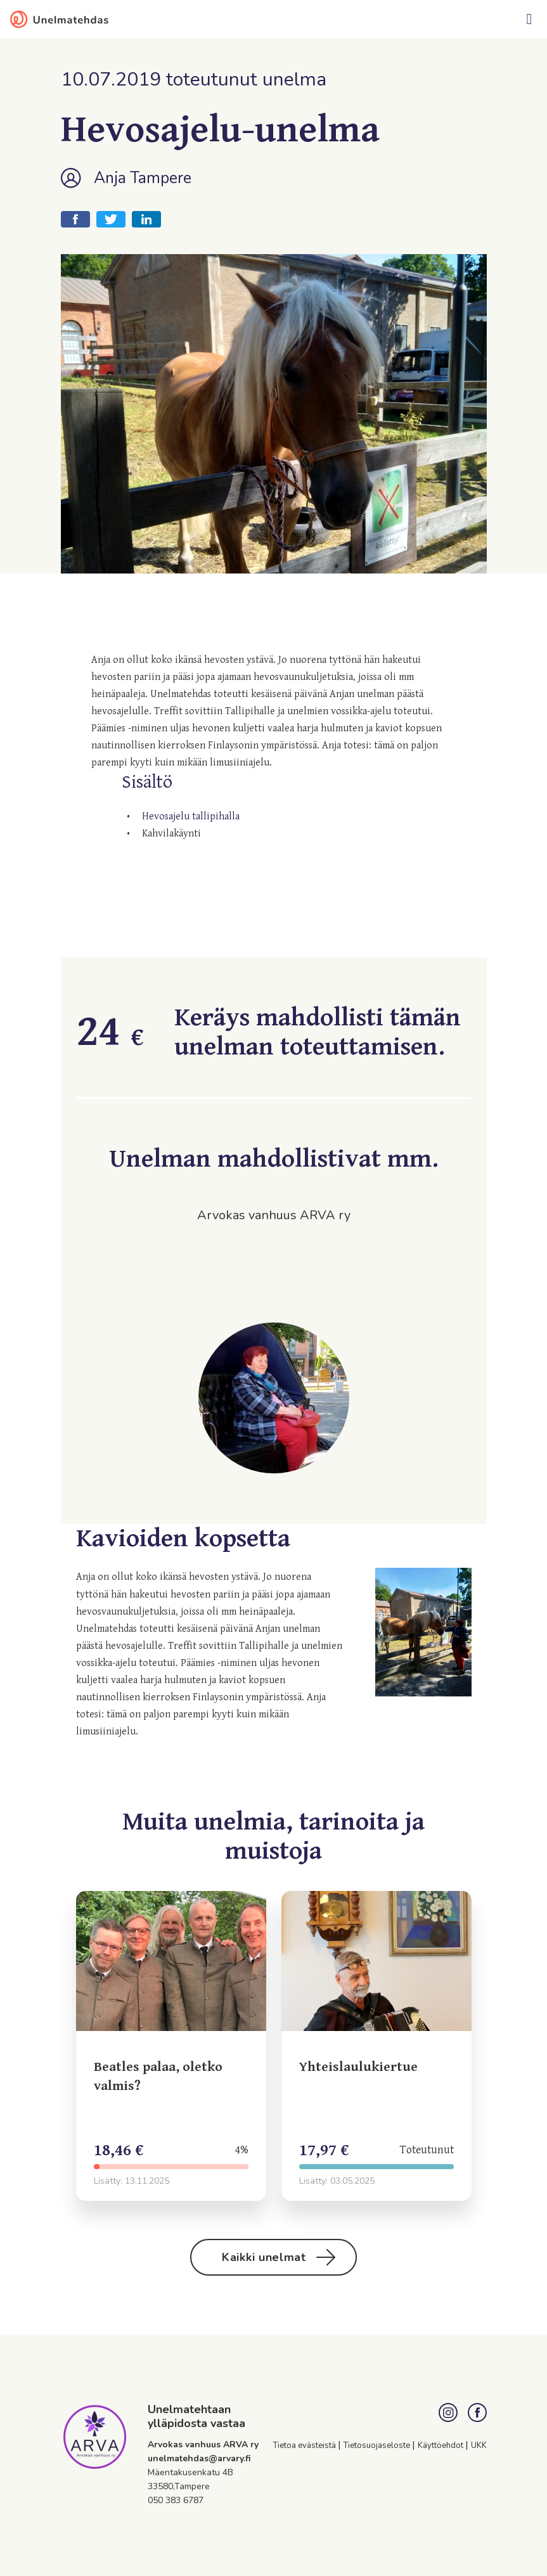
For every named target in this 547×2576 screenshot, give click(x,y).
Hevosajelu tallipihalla (191, 817)
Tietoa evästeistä (305, 2445)
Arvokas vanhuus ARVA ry (203, 2444)
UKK (479, 2445)
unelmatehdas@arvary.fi (199, 2458)
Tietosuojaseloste (378, 2445)
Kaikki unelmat (278, 2257)
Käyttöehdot (441, 2445)
